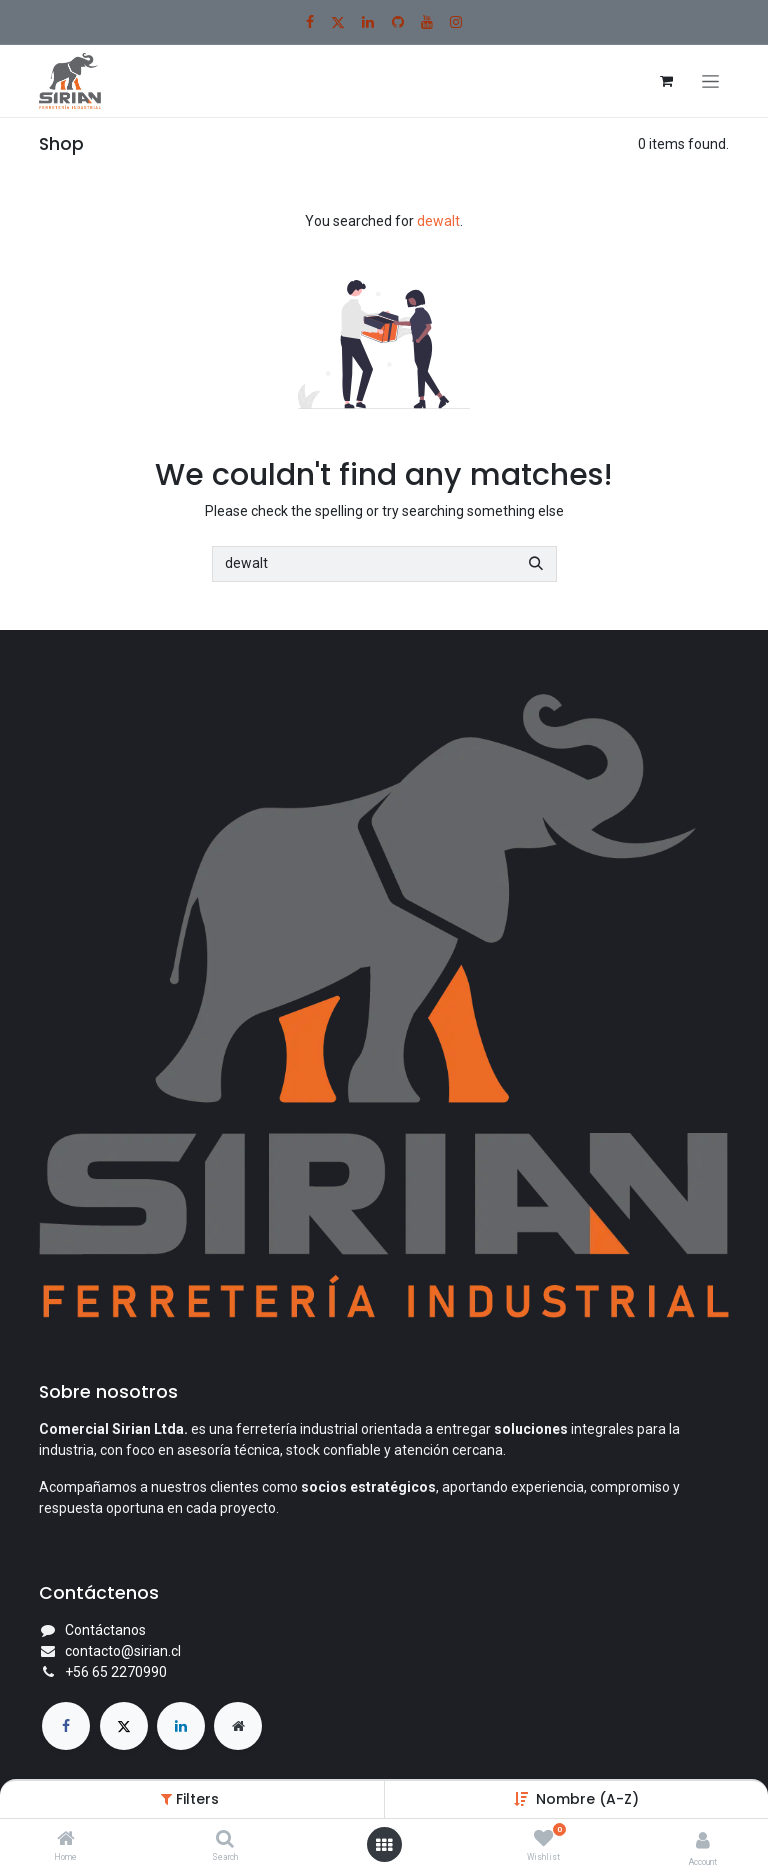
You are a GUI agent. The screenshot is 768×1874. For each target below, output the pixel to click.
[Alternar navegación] (710, 81)
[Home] (66, 1840)
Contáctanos (105, 1630)
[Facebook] (310, 22)
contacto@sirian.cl (123, 1651)
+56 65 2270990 (116, 1672)
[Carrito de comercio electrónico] (666, 81)
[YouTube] (427, 22)
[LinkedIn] (368, 22)
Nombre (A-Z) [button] (587, 1799)
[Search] (225, 1840)
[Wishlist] (543, 1839)
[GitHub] (398, 22)
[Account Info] (703, 1840)
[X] (338, 22)
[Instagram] (456, 22)
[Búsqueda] (536, 564)
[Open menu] (384, 1845)
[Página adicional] (238, 1726)
